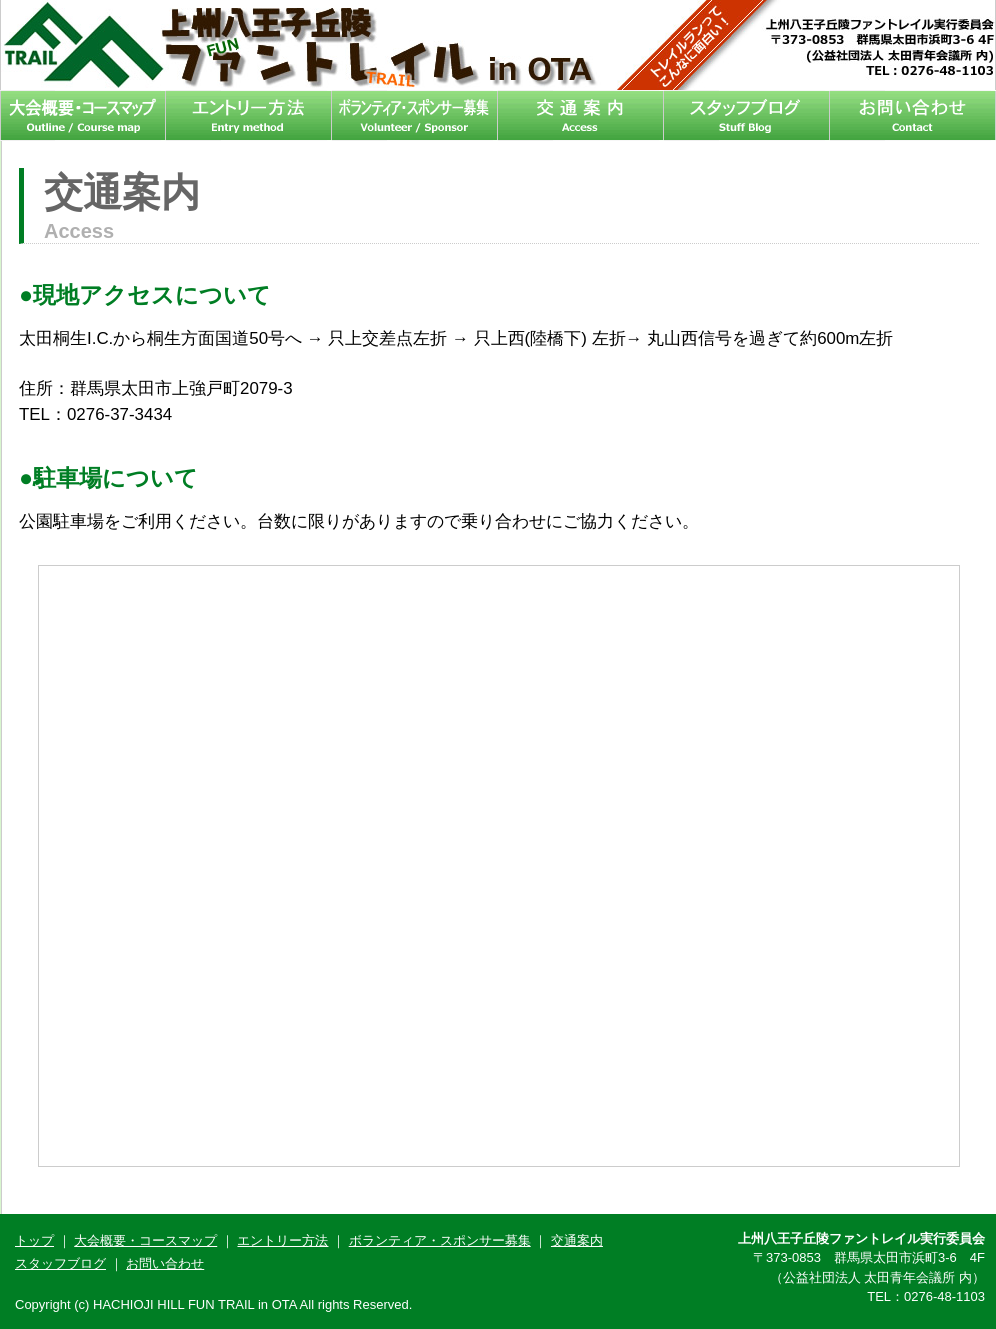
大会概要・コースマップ (83, 115)
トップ (34, 1240)
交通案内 (581, 115)
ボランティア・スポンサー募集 (415, 115)
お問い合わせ (913, 115)
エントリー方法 (249, 115)
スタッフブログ (747, 115)
